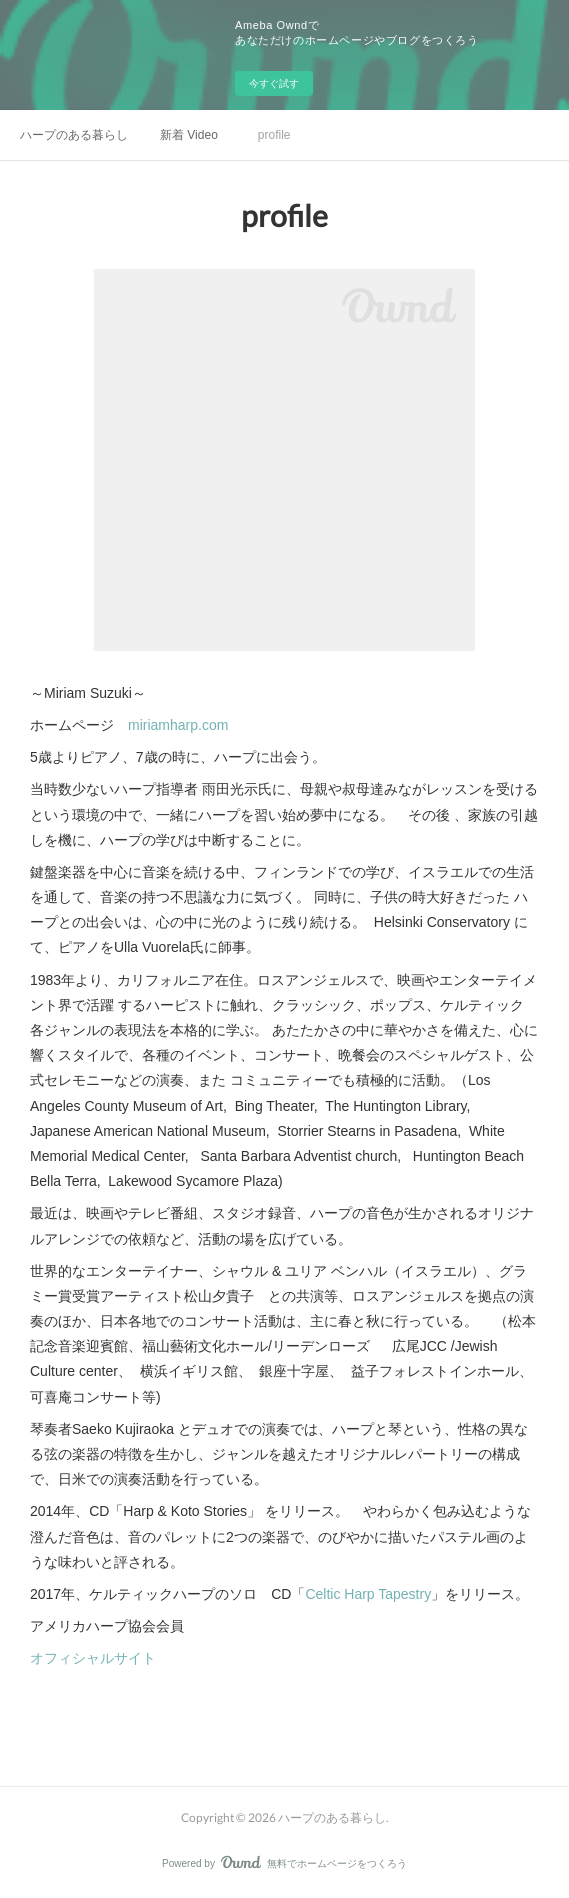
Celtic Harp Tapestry (368, 1594)
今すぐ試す (274, 83)
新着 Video (189, 135)
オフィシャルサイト (93, 1658)
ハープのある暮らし (74, 135)
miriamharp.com (178, 725)
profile (274, 135)
